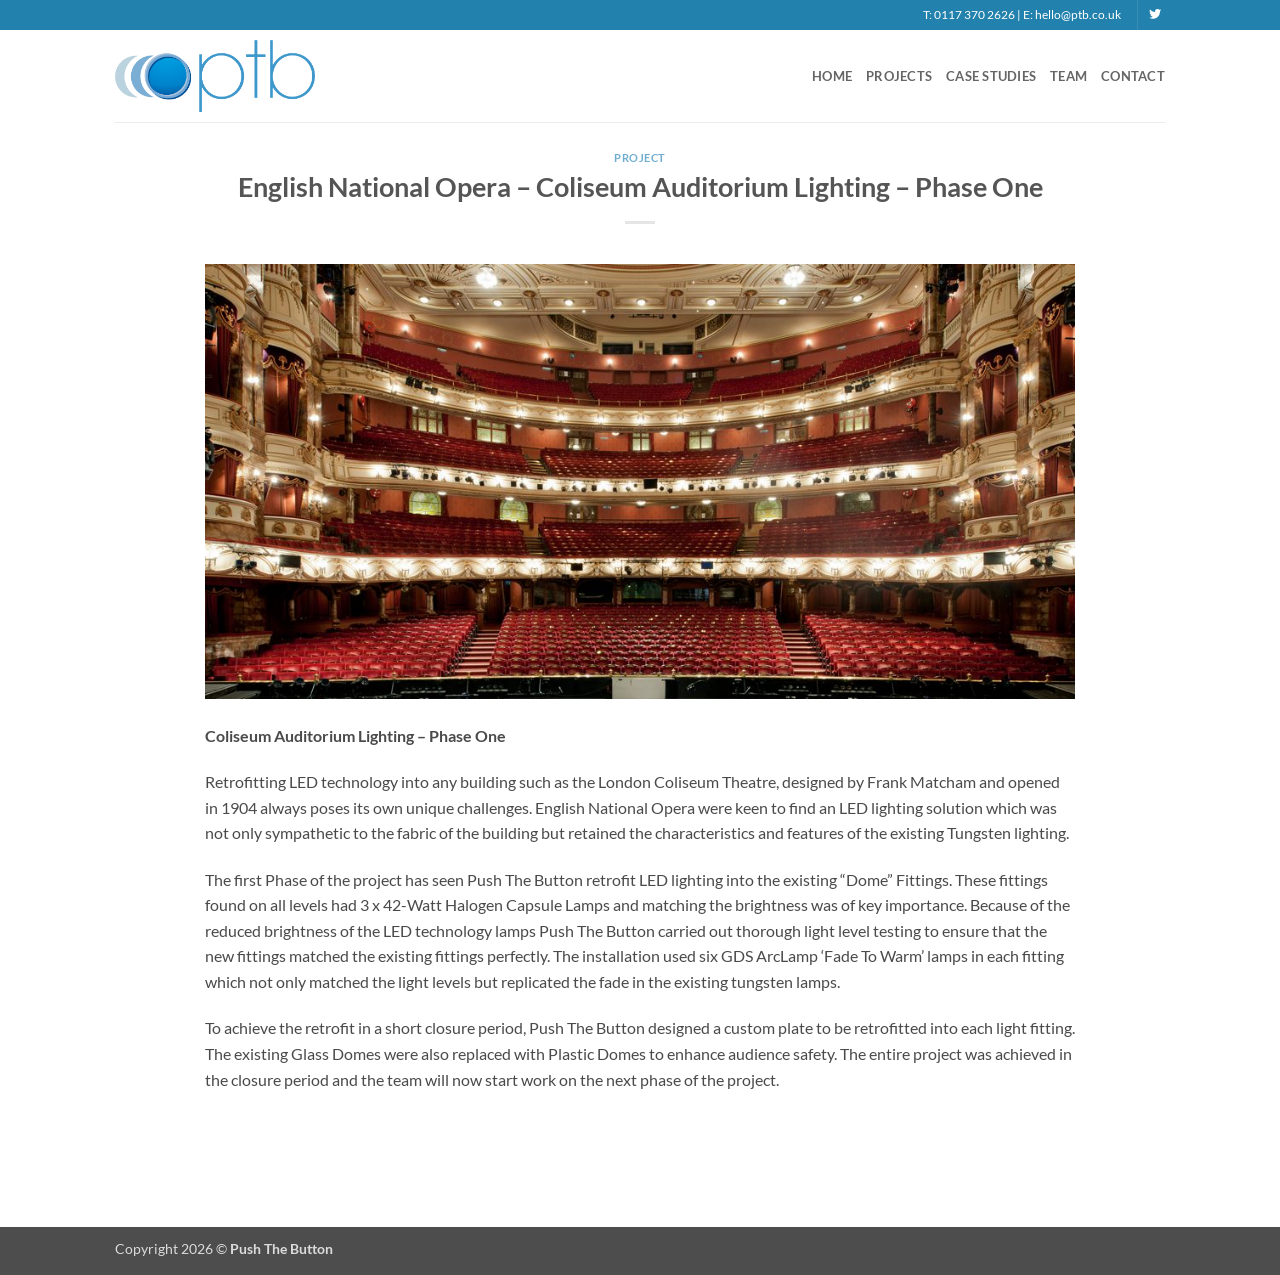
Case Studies (991, 76)
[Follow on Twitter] (1155, 15)
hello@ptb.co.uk (1078, 14)
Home (832, 76)
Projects (899, 76)
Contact (1133, 76)
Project (640, 157)
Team (1068, 76)
